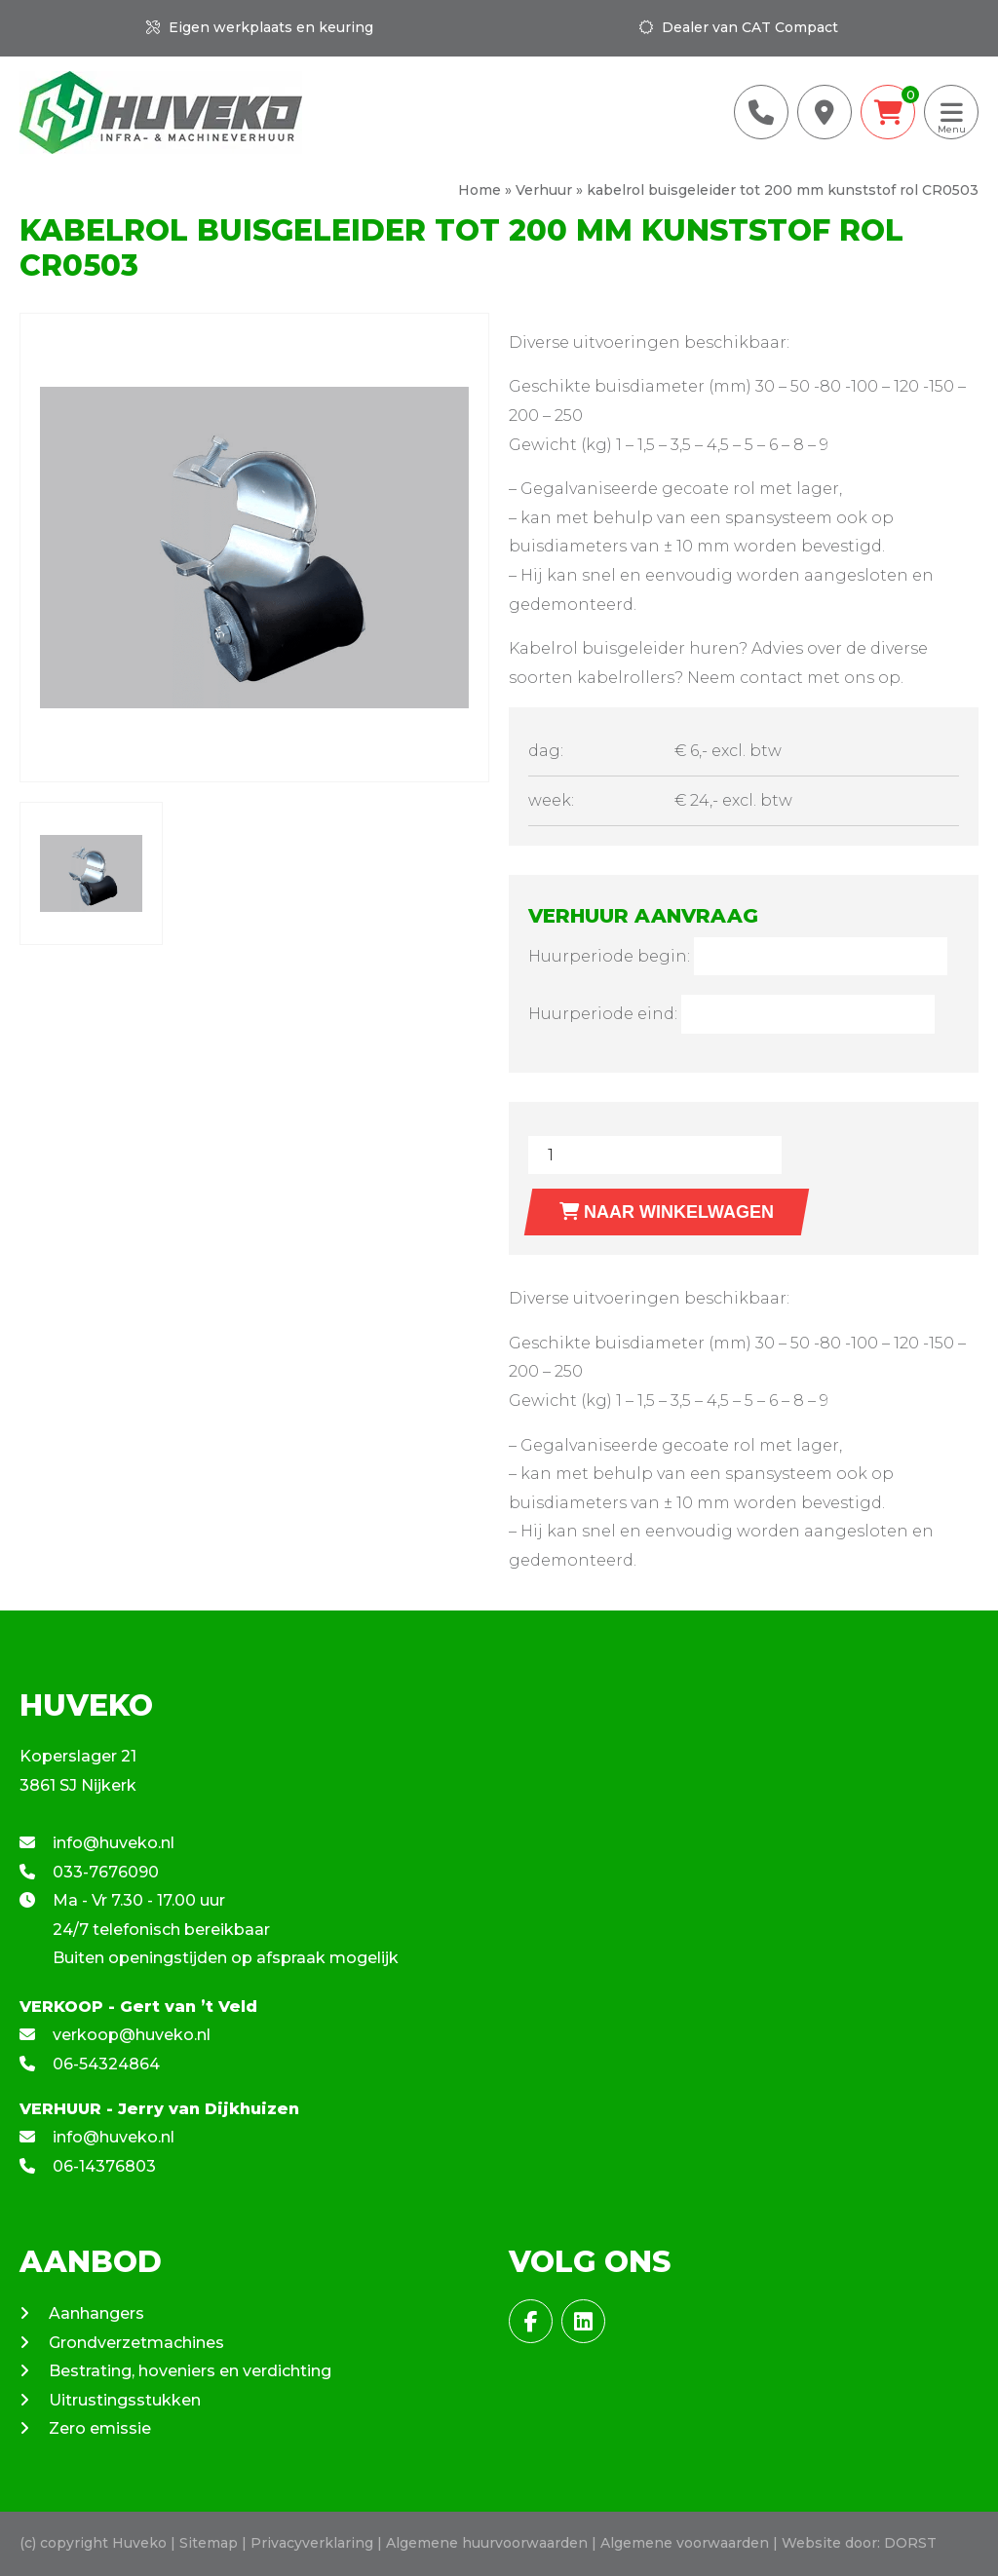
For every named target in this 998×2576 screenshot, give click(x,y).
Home (479, 190)
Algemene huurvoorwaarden (487, 2543)
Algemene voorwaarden (684, 2543)
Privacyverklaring (311, 2543)
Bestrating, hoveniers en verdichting (190, 2371)
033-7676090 (89, 1872)
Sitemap (208, 2543)
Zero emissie (100, 2428)
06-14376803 (87, 2166)
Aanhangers (96, 2313)
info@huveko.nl (96, 1843)
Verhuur (544, 190)
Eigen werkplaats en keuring (259, 27)
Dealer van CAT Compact (738, 27)
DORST (910, 2543)
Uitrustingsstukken (125, 2400)
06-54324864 (89, 2064)
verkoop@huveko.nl (115, 2035)
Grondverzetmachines (136, 2342)
